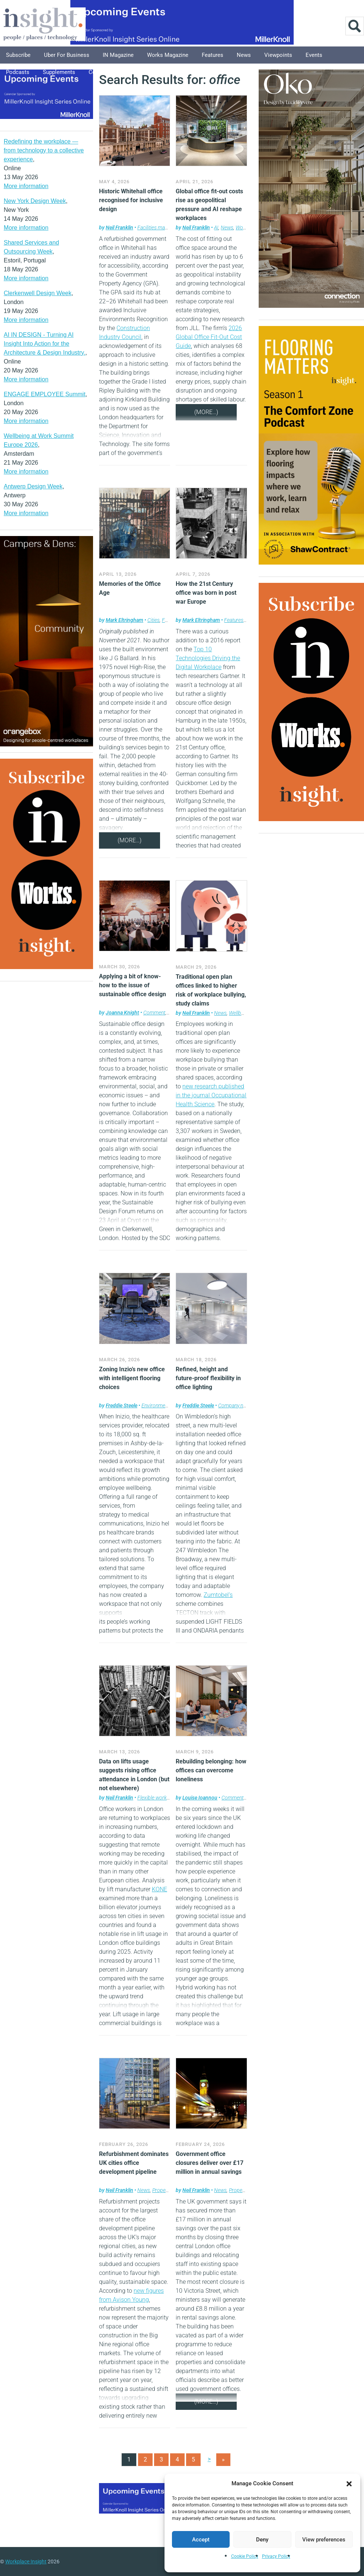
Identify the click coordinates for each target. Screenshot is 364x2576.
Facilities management (162, 227)
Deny (262, 2539)
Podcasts (17, 72)
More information (26, 186)
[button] (349, 2483)
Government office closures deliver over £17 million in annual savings (209, 2162)
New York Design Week (35, 201)
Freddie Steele (121, 1405)
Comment (154, 1013)
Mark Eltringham (124, 620)
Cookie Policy (244, 2556)
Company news (235, 1405)
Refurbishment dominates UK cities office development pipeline (134, 2162)
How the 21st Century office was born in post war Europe (206, 592)
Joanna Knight (122, 1013)
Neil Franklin (119, 227)
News (244, 55)
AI (216, 227)
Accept (201, 2539)
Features (212, 55)
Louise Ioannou (199, 1798)
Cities (153, 620)
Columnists (103, 72)
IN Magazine (118, 55)
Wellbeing (239, 1013)
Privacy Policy (276, 2556)
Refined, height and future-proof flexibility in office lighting (208, 1378)
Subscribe (18, 55)
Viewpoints (278, 55)
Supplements (59, 72)
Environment (155, 1405)
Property (161, 2190)
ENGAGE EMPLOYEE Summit (45, 394)
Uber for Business (66, 55)
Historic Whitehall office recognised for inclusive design (131, 200)
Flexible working (155, 1798)
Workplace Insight (26, 2561)
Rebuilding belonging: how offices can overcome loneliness (211, 1770)
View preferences (323, 2539)
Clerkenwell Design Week (37, 293)
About (170, 72)
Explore (140, 72)
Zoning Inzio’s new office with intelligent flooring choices (132, 1378)
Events (314, 55)
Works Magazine (167, 55)
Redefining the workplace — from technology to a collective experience (44, 150)
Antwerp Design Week (33, 486)
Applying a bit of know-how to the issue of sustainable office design (132, 985)
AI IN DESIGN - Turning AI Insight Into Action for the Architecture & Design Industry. (44, 344)
